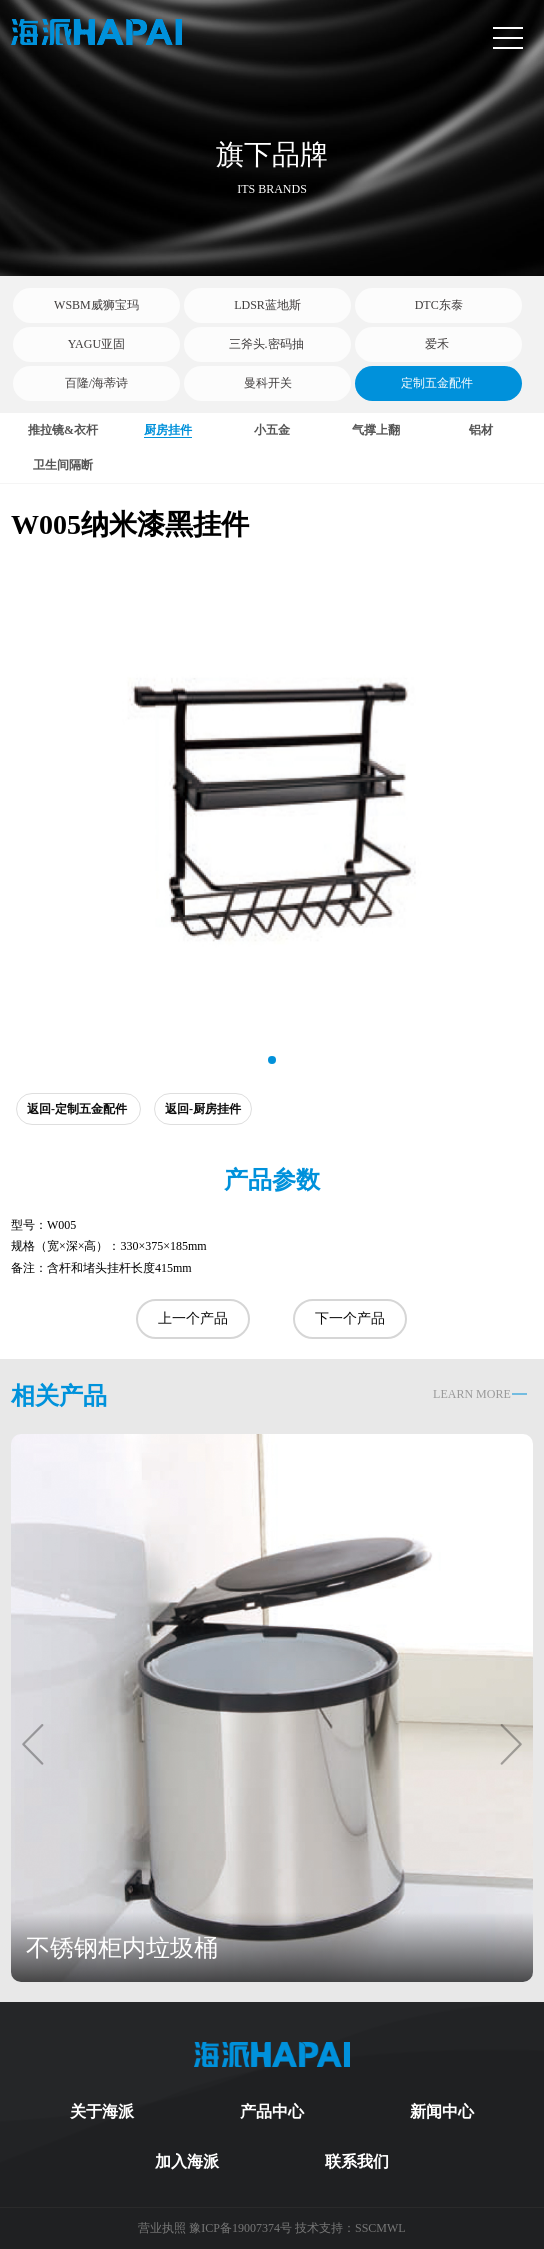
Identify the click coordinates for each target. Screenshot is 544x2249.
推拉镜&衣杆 (63, 430)
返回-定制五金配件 (78, 1109)
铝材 (481, 430)
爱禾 (438, 344)
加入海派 (187, 2161)
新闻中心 (442, 2111)
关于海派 (102, 2111)
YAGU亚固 (96, 344)
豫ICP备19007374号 (240, 2228)
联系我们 (357, 2161)
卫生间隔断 (63, 465)
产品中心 (272, 2111)
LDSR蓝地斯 (267, 305)
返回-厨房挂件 (203, 1109)
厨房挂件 (168, 430)
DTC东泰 (439, 305)
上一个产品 (193, 1318)
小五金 (272, 430)
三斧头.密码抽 (268, 344)
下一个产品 (350, 1318)
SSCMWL (380, 2228)
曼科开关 (268, 383)
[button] (272, 1060)
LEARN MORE (472, 1394)
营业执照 (163, 2228)
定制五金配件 (438, 383)
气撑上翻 (376, 430)
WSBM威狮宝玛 (96, 305)
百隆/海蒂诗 (96, 383)
